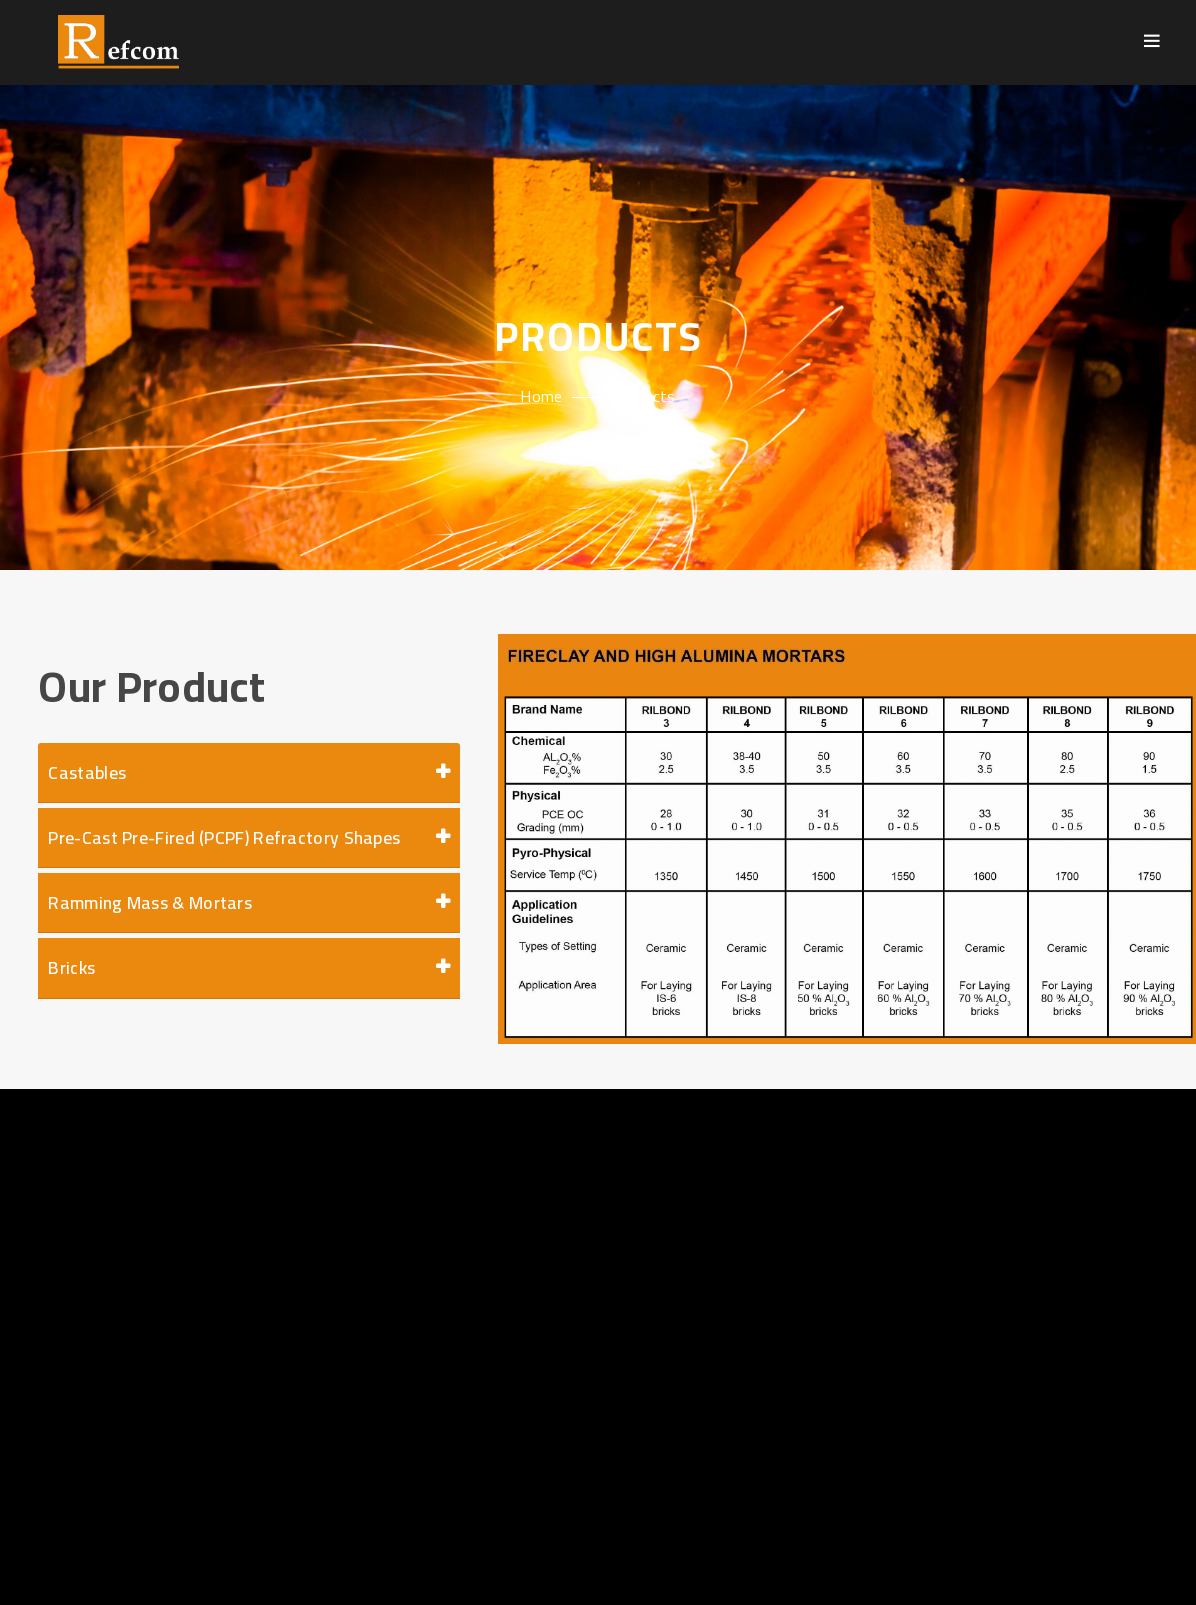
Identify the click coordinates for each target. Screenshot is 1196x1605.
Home (541, 396)
